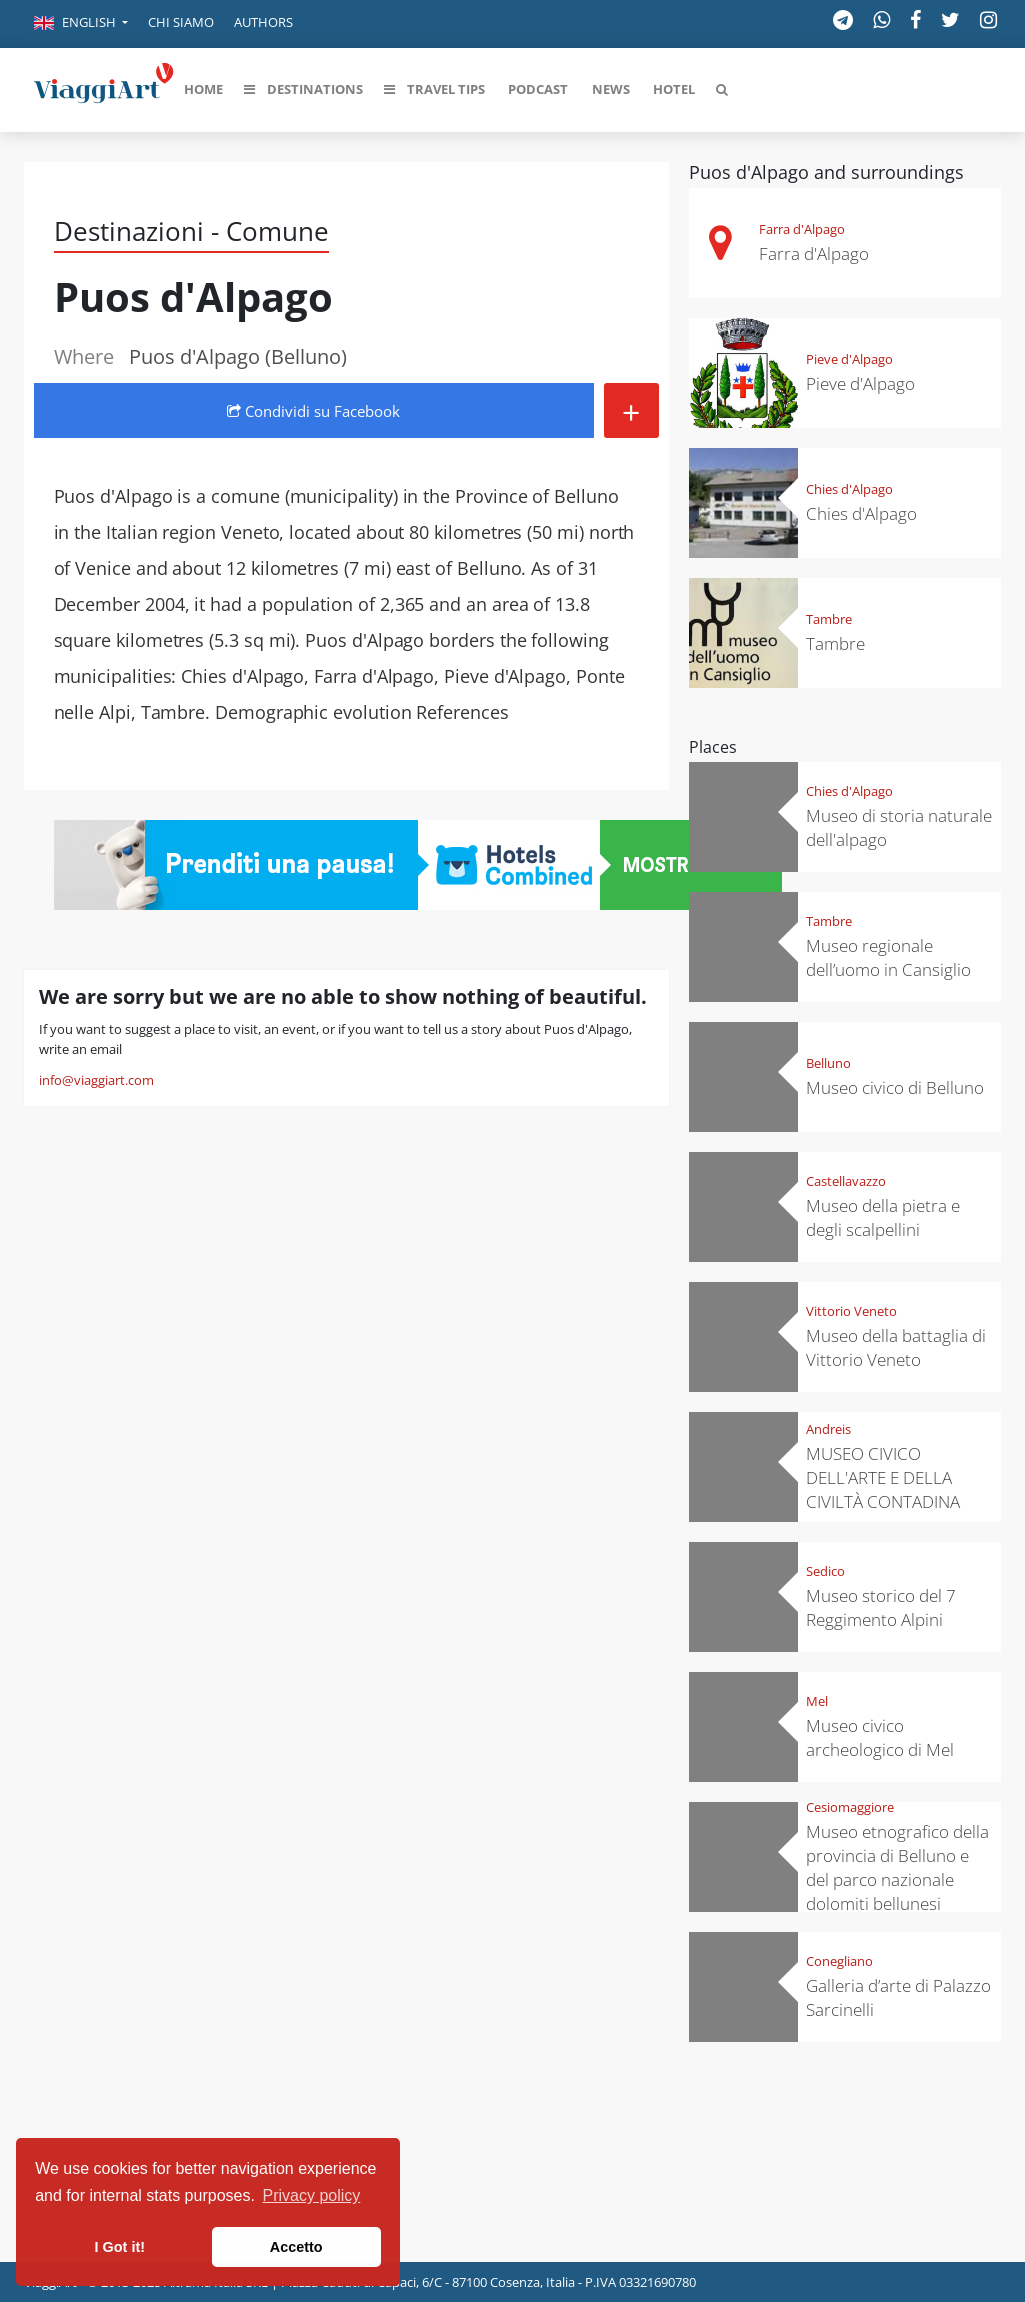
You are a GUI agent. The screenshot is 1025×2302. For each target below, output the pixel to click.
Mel (817, 1701)
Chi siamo (181, 22)
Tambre (829, 619)
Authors (263, 22)
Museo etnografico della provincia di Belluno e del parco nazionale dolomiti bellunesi (897, 1867)
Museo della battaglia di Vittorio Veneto (896, 1347)
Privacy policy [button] (312, 2195)
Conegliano (839, 1961)
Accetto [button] (296, 2247)
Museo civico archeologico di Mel (880, 1737)
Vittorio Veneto (851, 1311)
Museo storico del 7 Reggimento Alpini (881, 1607)
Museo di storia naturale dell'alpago (899, 827)
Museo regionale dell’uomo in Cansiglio (888, 957)
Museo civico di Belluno (895, 1087)
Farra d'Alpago (802, 229)
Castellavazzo (846, 1181)
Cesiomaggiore (850, 1807)
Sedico (825, 1571)
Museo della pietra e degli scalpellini (883, 1217)
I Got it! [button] (120, 2247)
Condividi (313, 411)
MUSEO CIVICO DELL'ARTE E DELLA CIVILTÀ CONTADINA (883, 1477)
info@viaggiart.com (96, 1080)
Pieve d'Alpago (849, 359)
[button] (81, 24)
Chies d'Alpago (849, 489)
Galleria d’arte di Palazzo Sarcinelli (898, 1997)
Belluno (828, 1063)
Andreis (828, 1429)
